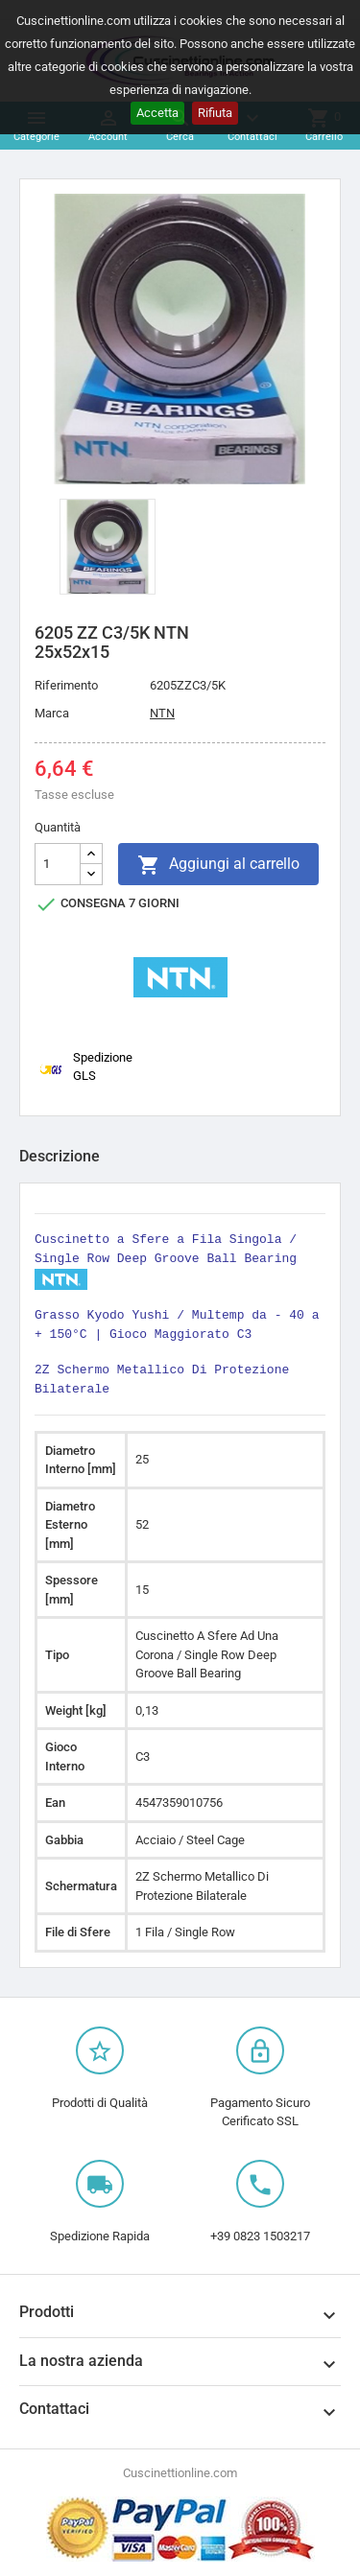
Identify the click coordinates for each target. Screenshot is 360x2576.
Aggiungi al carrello (218, 865)
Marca (52, 713)
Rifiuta (215, 112)
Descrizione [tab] (59, 1156)
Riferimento (66, 685)
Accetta (157, 112)
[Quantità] (58, 864)
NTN (162, 713)
